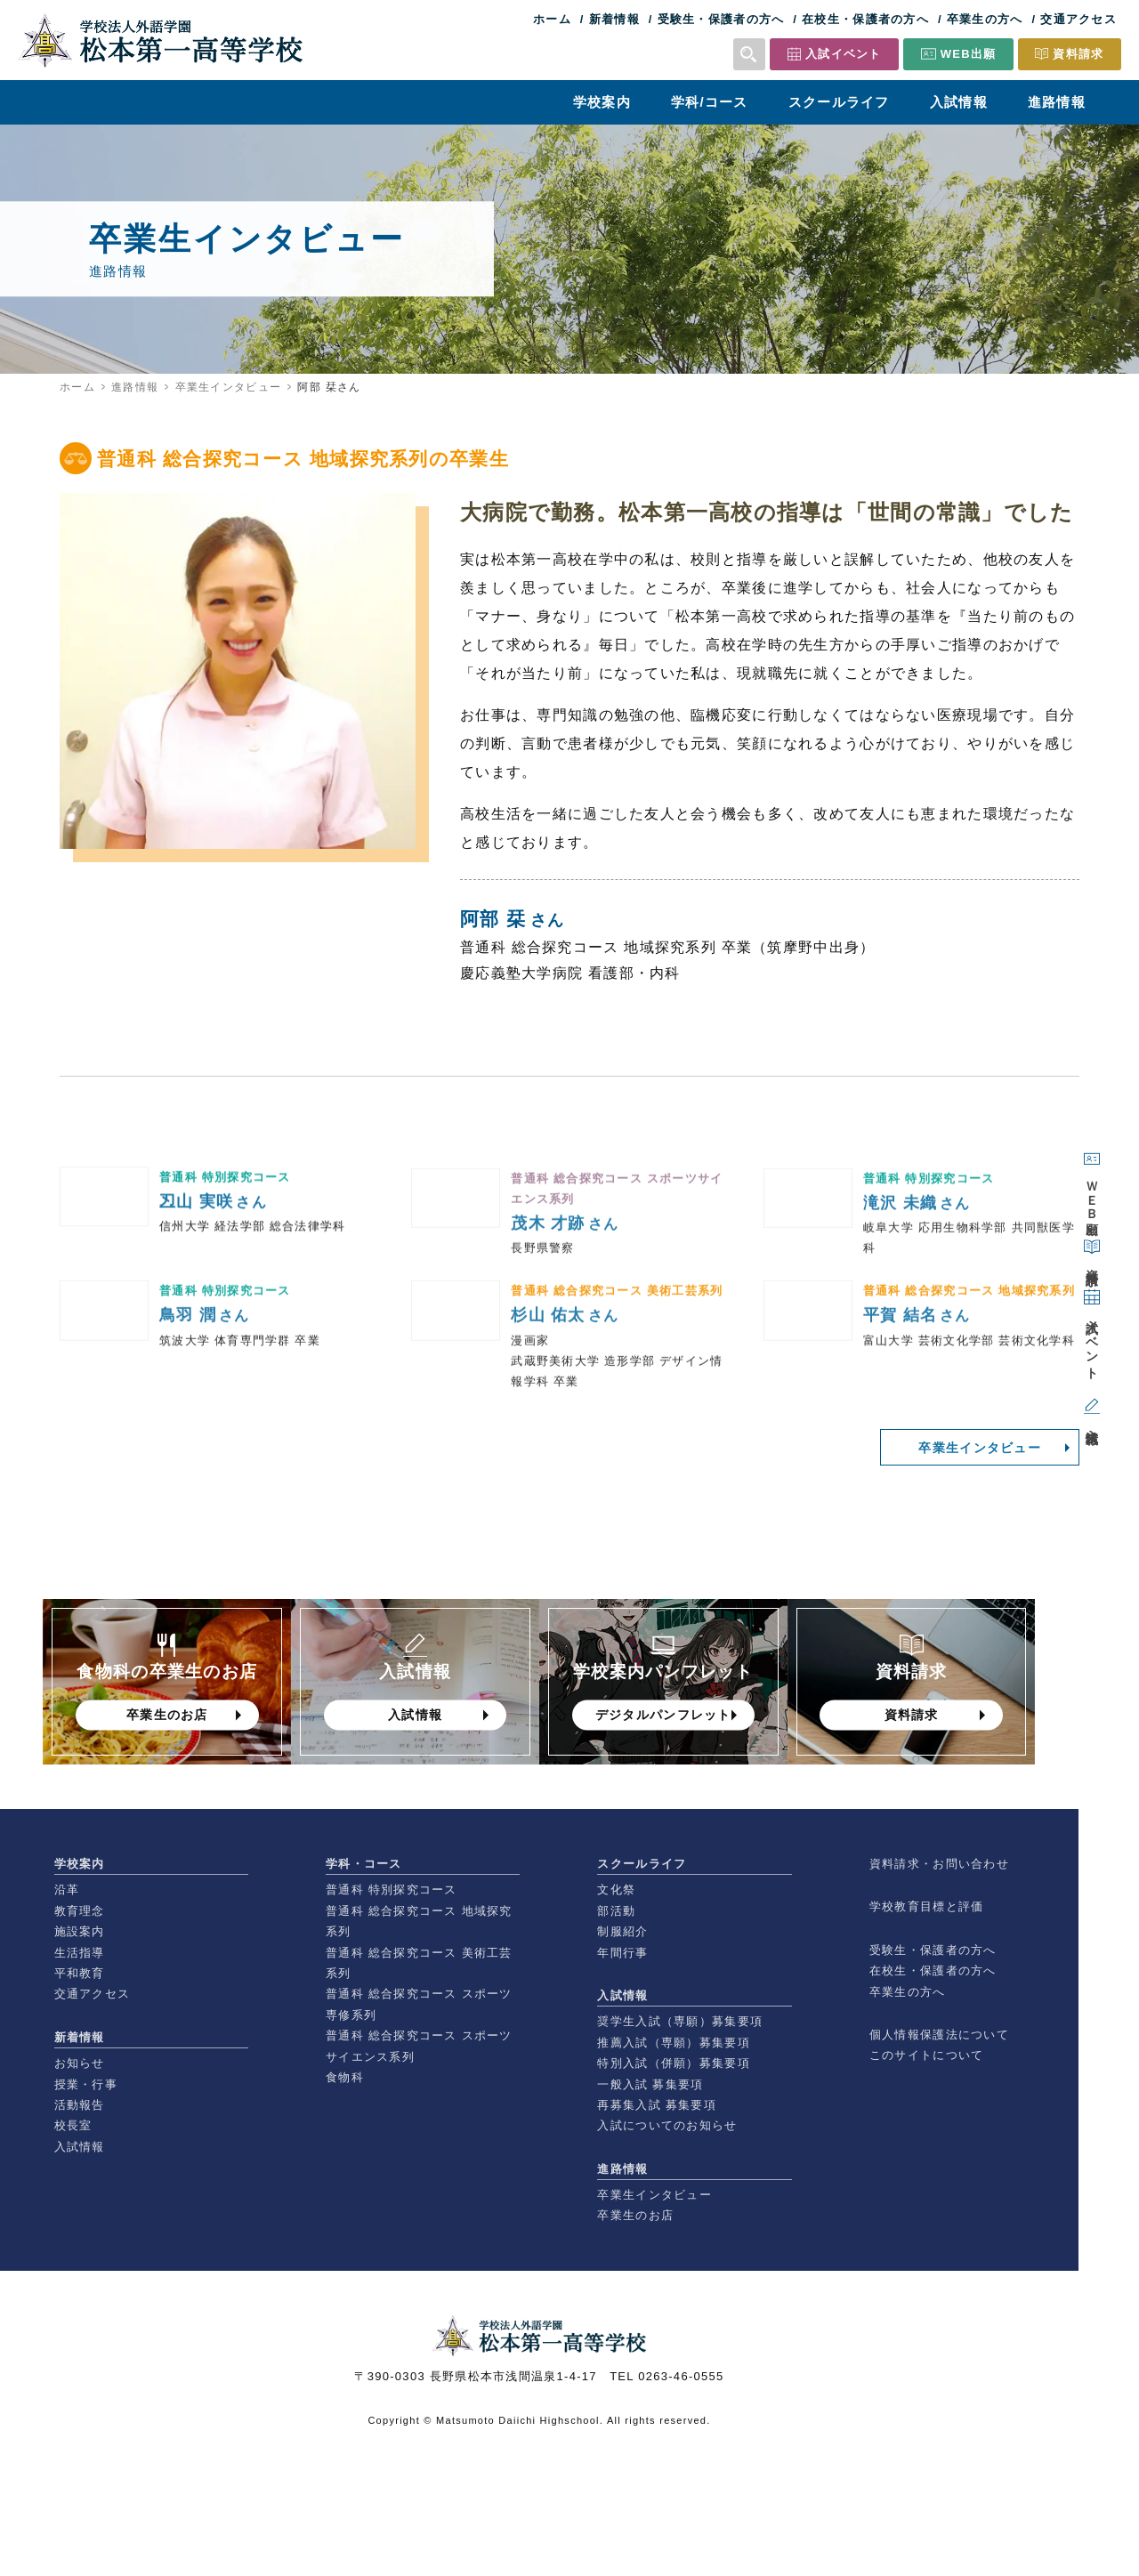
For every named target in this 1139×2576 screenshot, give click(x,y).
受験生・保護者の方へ (721, 19)
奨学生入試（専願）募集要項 (680, 2021)
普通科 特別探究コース (391, 1889)
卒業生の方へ (985, 19)
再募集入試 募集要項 (656, 2105)
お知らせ (79, 2063)
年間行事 (622, 1952)
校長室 (73, 2125)
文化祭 (616, 1889)
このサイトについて (926, 2055)
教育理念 (79, 1911)
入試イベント (843, 54)
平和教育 (79, 1973)
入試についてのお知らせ (667, 2125)
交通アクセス (1078, 19)
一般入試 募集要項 (650, 2084)
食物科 (345, 2077)
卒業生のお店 (635, 2215)
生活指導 (79, 1952)
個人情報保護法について (939, 2034)
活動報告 (79, 2105)
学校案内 (602, 101)
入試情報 (959, 101)
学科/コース (709, 101)
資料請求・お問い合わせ (939, 1863)
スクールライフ (839, 101)
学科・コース (364, 1863)
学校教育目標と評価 (926, 1906)
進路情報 (1057, 101)
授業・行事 (85, 2084)
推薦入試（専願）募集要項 (673, 2042)
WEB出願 (969, 54)
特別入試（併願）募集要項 (673, 2063)
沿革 (67, 1889)
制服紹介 (622, 1931)
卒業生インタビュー (228, 387)
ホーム (552, 19)
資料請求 (1078, 54)
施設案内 (79, 1931)
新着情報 (614, 19)
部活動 (616, 1911)
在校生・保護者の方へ (865, 19)
